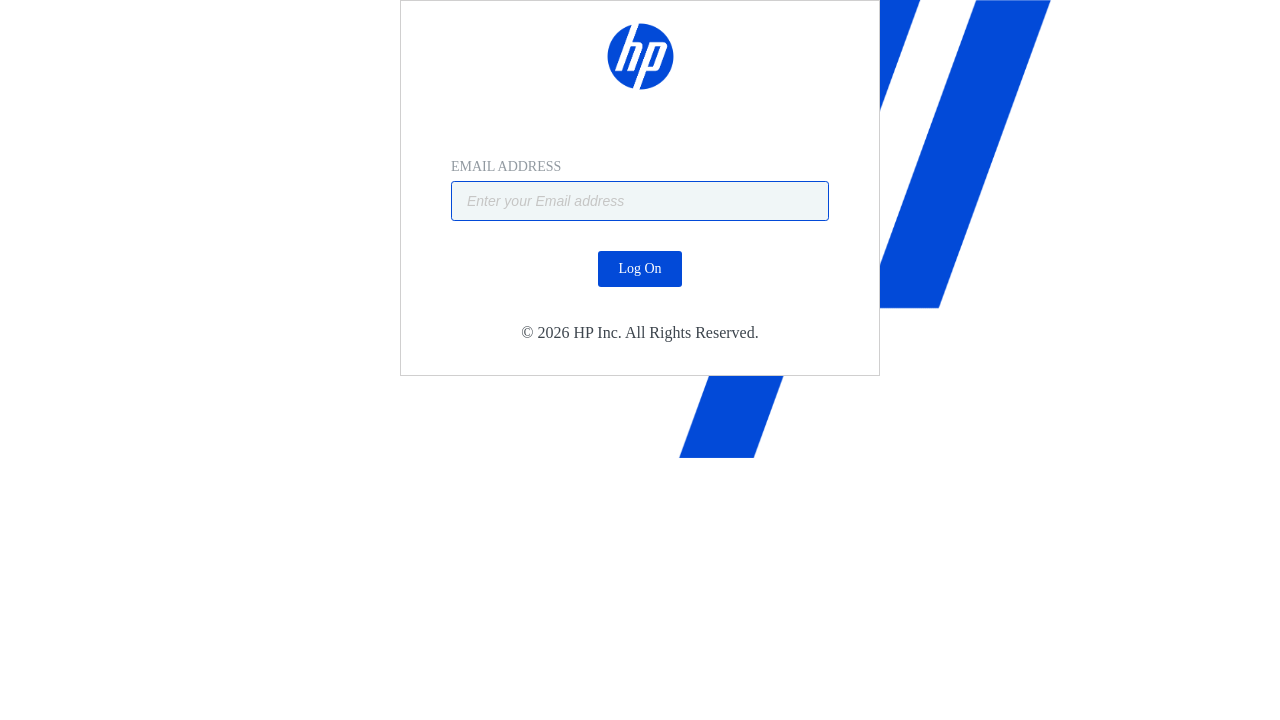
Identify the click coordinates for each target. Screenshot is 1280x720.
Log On (639, 318)
